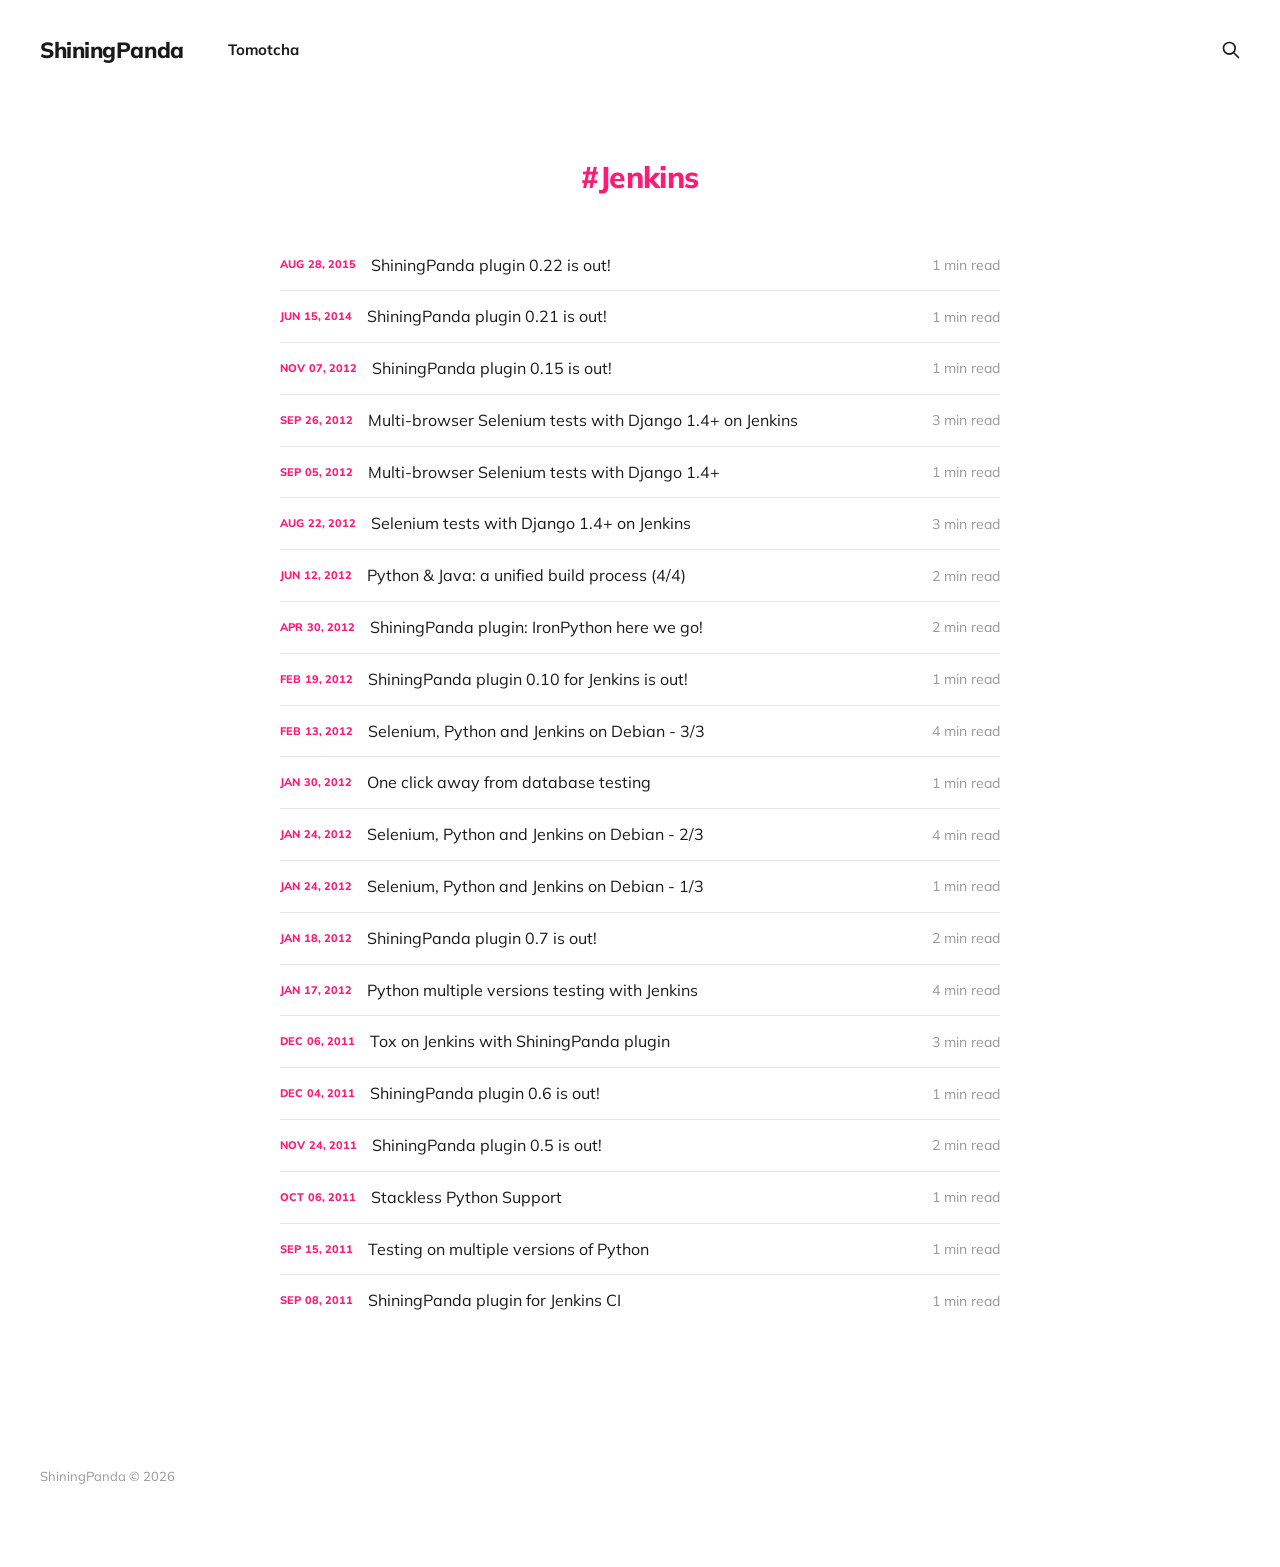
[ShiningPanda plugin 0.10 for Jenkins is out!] (640, 679)
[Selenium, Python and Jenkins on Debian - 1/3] (640, 886)
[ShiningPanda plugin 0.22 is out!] (640, 265)
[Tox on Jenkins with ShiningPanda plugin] (640, 1041)
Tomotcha (263, 49)
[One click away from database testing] (640, 782)
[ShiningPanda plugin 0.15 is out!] (640, 368)
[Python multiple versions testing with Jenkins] (640, 990)
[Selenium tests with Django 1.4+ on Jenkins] (640, 523)
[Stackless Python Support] (640, 1197)
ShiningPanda (112, 50)
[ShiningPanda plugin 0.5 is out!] (640, 1145)
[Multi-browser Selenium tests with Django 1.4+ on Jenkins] (640, 420)
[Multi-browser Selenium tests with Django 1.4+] (640, 472)
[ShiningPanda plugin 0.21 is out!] (640, 316)
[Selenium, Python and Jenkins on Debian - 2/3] (640, 834)
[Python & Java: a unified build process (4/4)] (640, 575)
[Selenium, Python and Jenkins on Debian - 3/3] (640, 731)
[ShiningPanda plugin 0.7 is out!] (640, 938)
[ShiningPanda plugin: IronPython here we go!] (640, 627)
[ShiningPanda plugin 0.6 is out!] (640, 1093)
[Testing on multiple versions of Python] (640, 1249)
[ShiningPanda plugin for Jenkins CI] (640, 1300)
